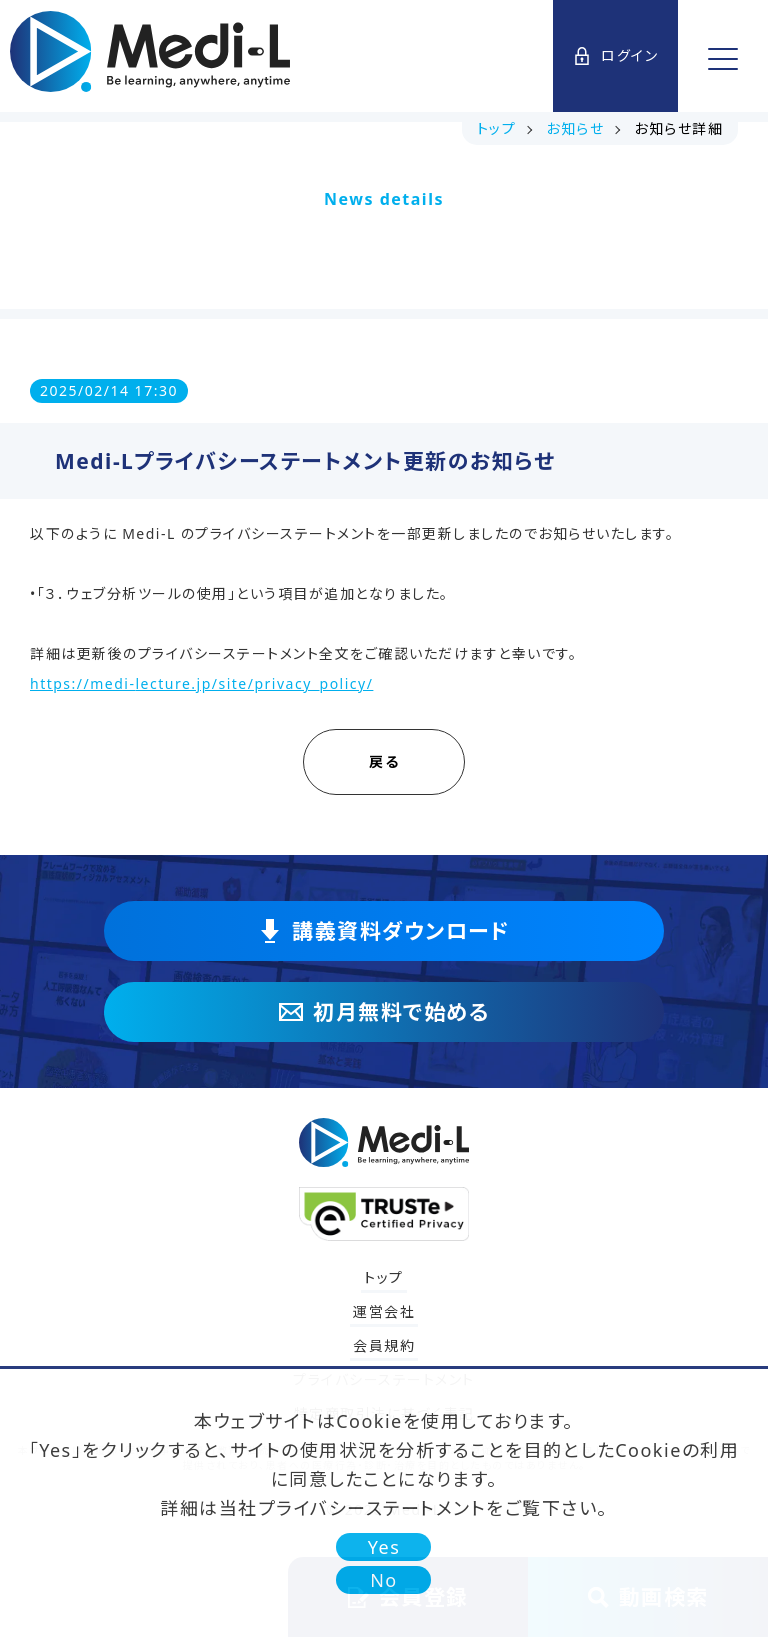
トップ (384, 1277)
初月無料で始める (384, 1012)
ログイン (615, 55)
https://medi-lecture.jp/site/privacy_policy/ (201, 683)
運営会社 (384, 1311)
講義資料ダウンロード (384, 931)
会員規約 (384, 1345)
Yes (384, 1547)
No (384, 1580)
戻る (407, 761)
